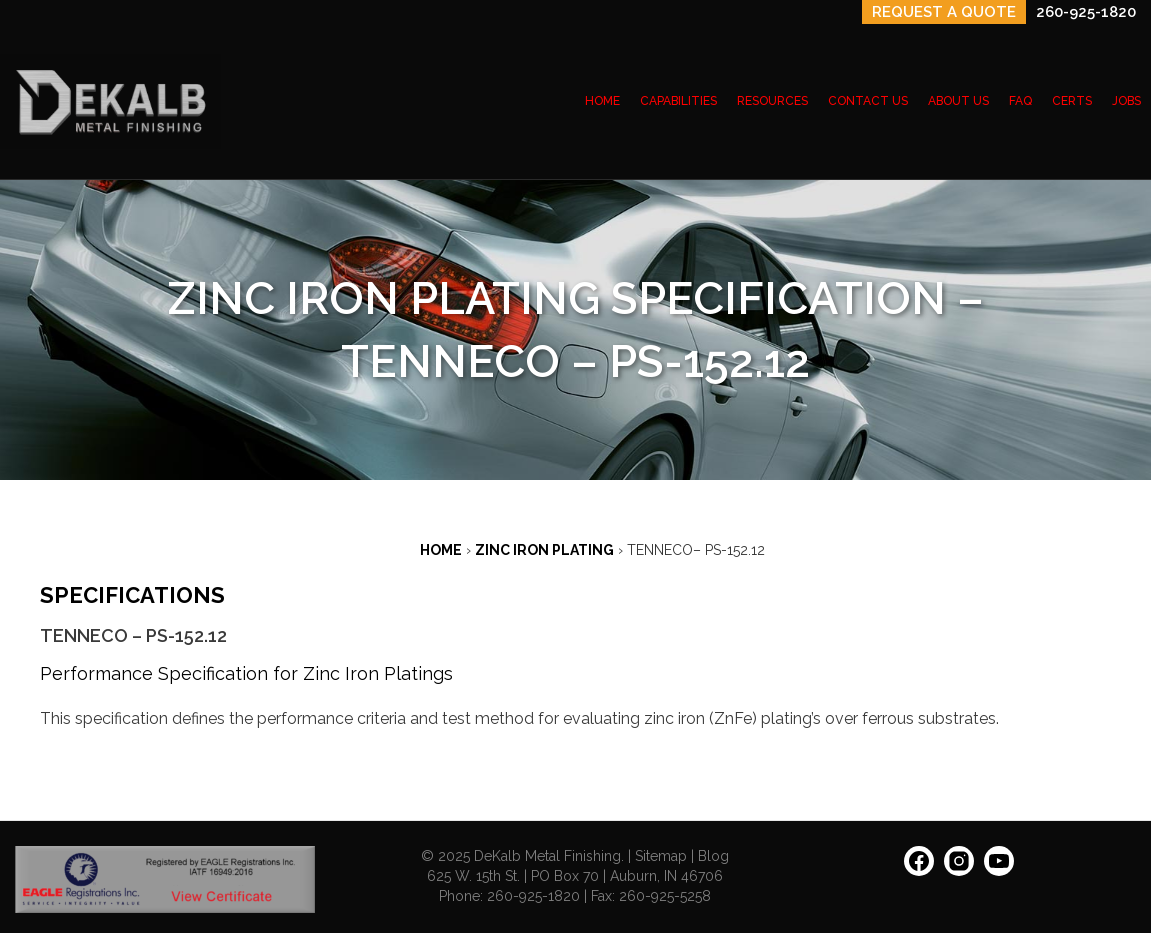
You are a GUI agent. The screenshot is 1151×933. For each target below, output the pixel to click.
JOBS (1126, 101)
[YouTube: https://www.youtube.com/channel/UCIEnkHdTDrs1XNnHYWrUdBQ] (999, 868)
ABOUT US (958, 101)
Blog (713, 856)
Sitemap (661, 856)
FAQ (1020, 101)
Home (441, 550)
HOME (602, 101)
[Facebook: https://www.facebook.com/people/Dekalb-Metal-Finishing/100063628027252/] (919, 868)
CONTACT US (868, 101)
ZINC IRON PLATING (544, 550)
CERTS (1072, 101)
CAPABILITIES (678, 101)
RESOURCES (772, 101)
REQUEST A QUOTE (944, 12)
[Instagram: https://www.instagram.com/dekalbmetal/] (959, 868)
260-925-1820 (1086, 12)
